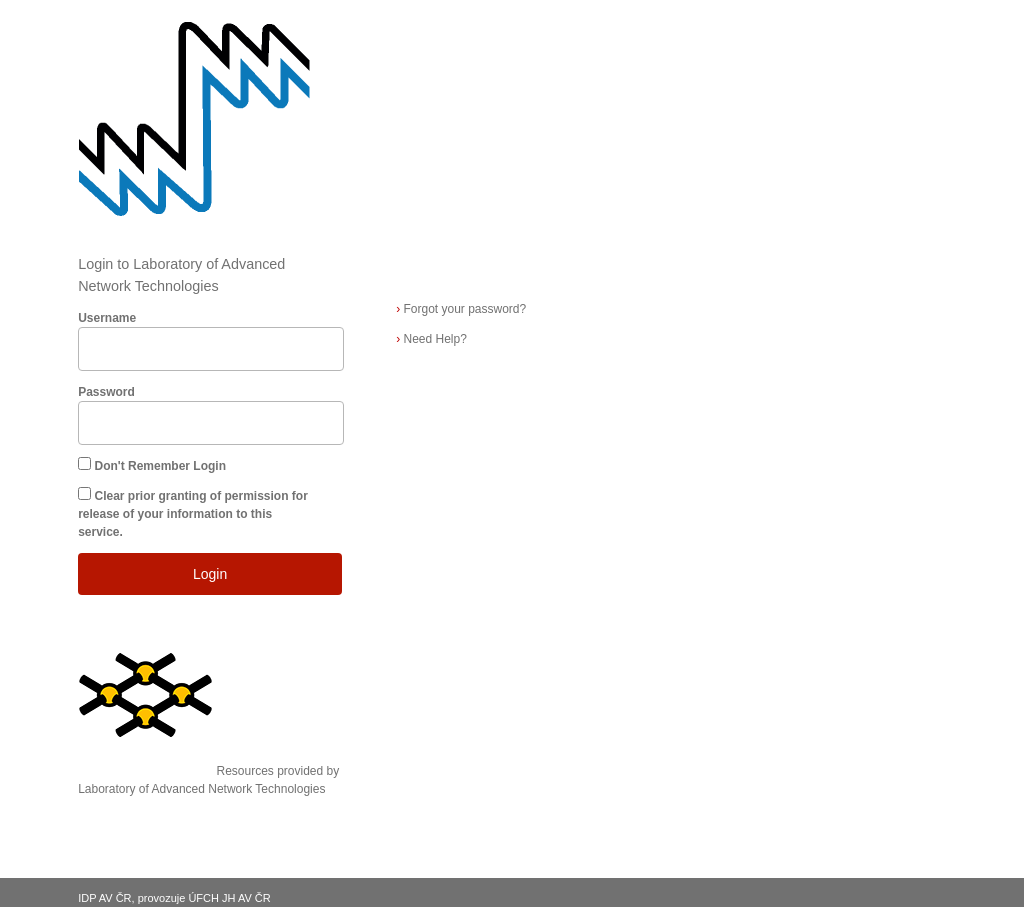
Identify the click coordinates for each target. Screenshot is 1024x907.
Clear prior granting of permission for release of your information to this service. (193, 514)
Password (106, 392)
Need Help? (431, 339)
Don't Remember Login (161, 466)
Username (107, 318)
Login (210, 574)
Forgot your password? (461, 309)
